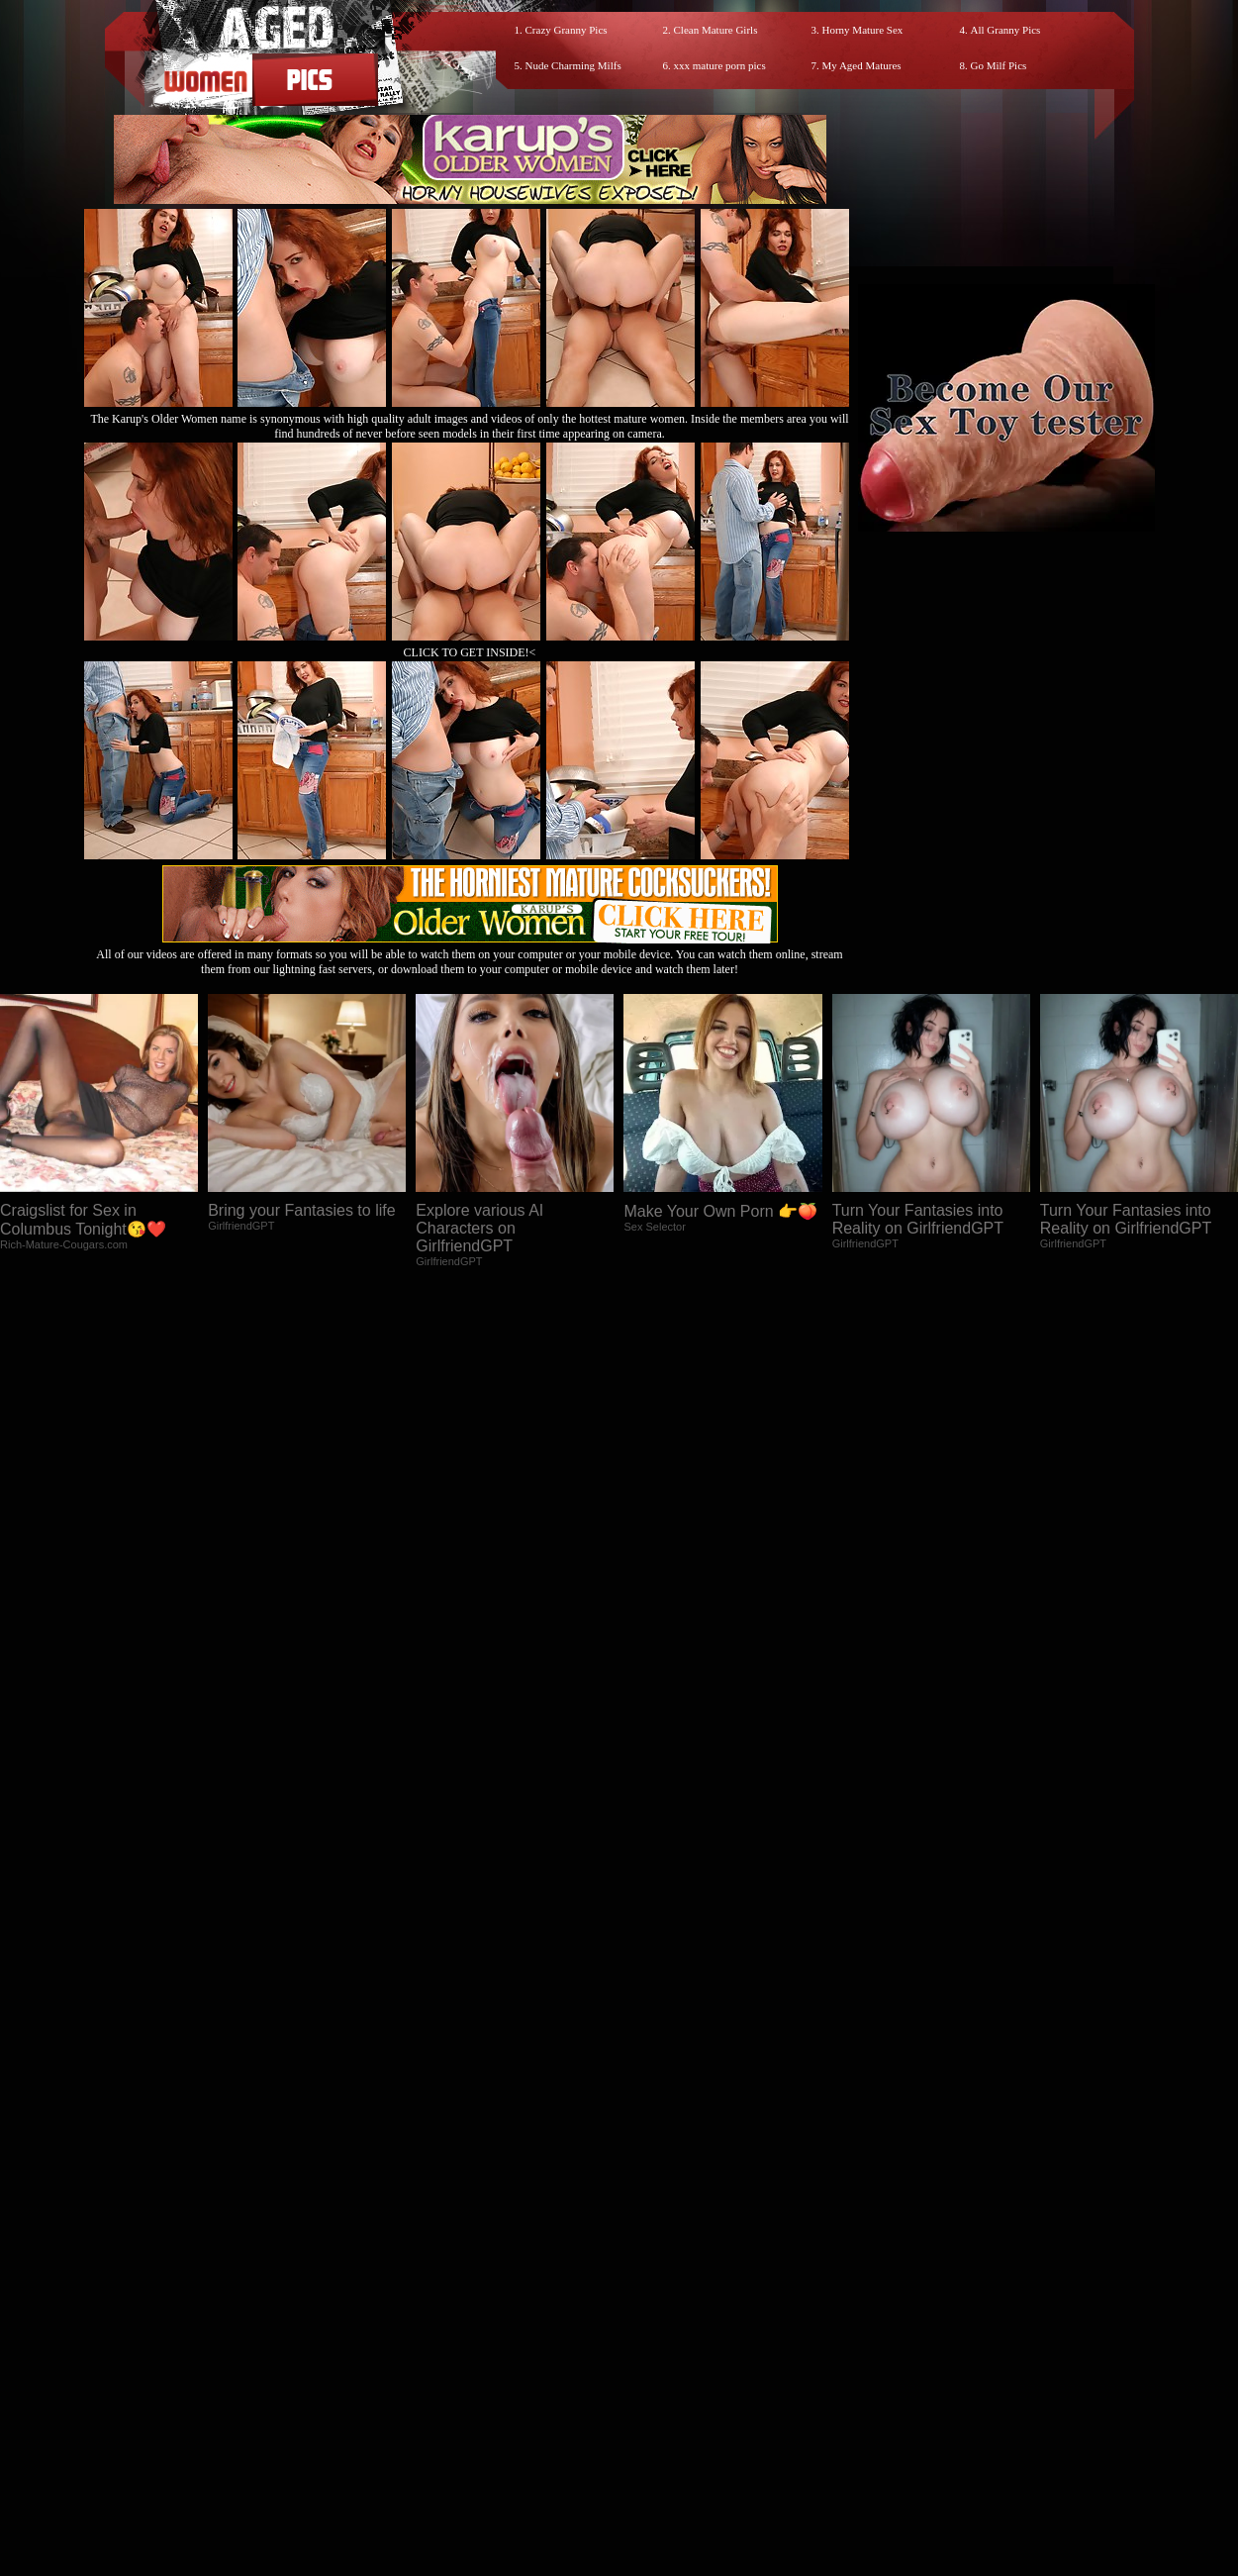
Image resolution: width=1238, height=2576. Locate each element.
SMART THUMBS (654, 2398)
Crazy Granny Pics (566, 30)
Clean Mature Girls (716, 30)
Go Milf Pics (999, 65)
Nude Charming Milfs (573, 65)
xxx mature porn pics (720, 65)
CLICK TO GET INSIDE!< (470, 652)
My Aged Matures (862, 65)
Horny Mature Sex (863, 30)
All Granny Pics (1006, 30)
